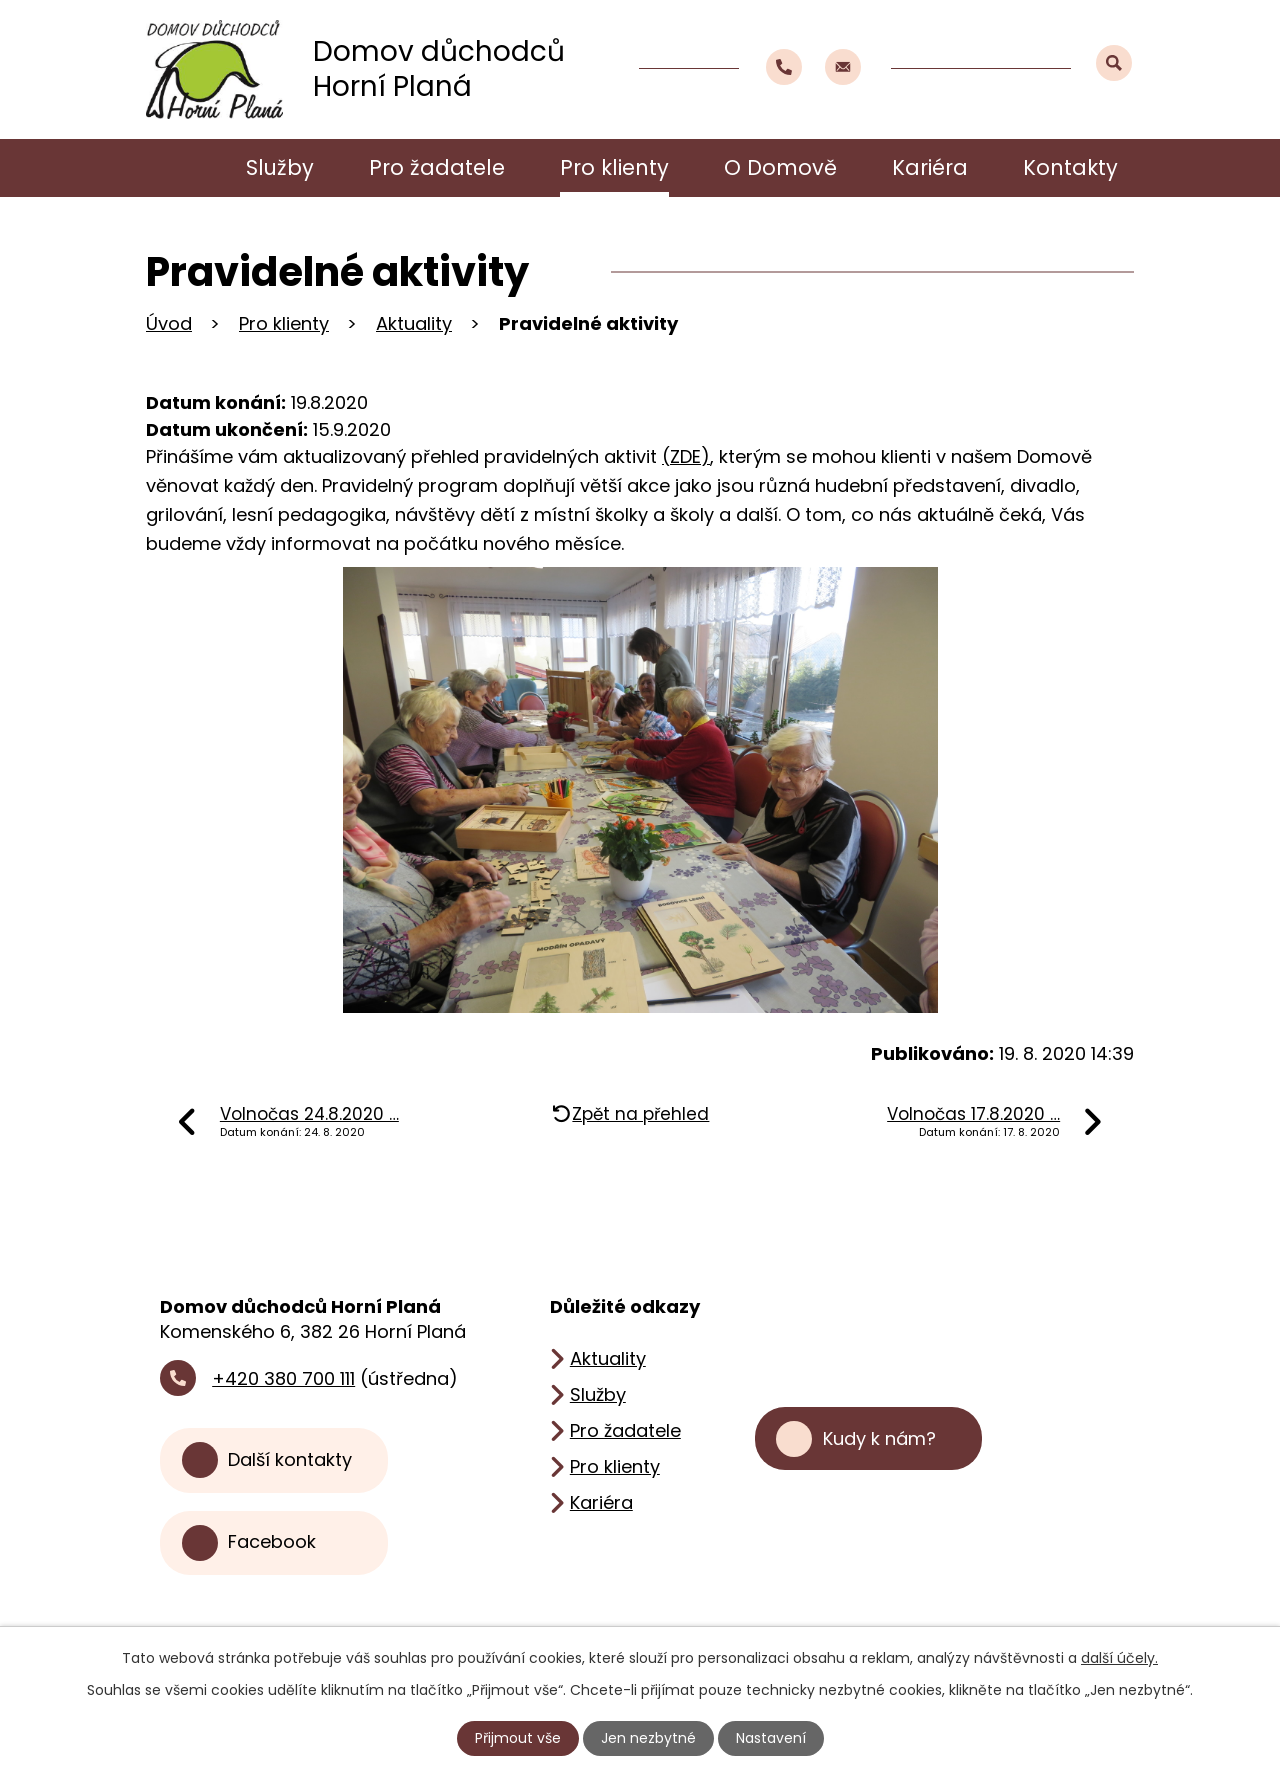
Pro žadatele (437, 167)
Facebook (272, 1542)
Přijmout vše (518, 1738)
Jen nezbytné (648, 1738)
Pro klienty (614, 167)
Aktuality (414, 323)
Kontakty (1070, 167)
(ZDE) (686, 456)
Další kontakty (290, 1459)
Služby (280, 167)
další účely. (1119, 1658)
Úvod (176, 168)
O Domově (780, 167)
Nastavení (771, 1738)
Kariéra (930, 167)
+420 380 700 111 (283, 1378)
